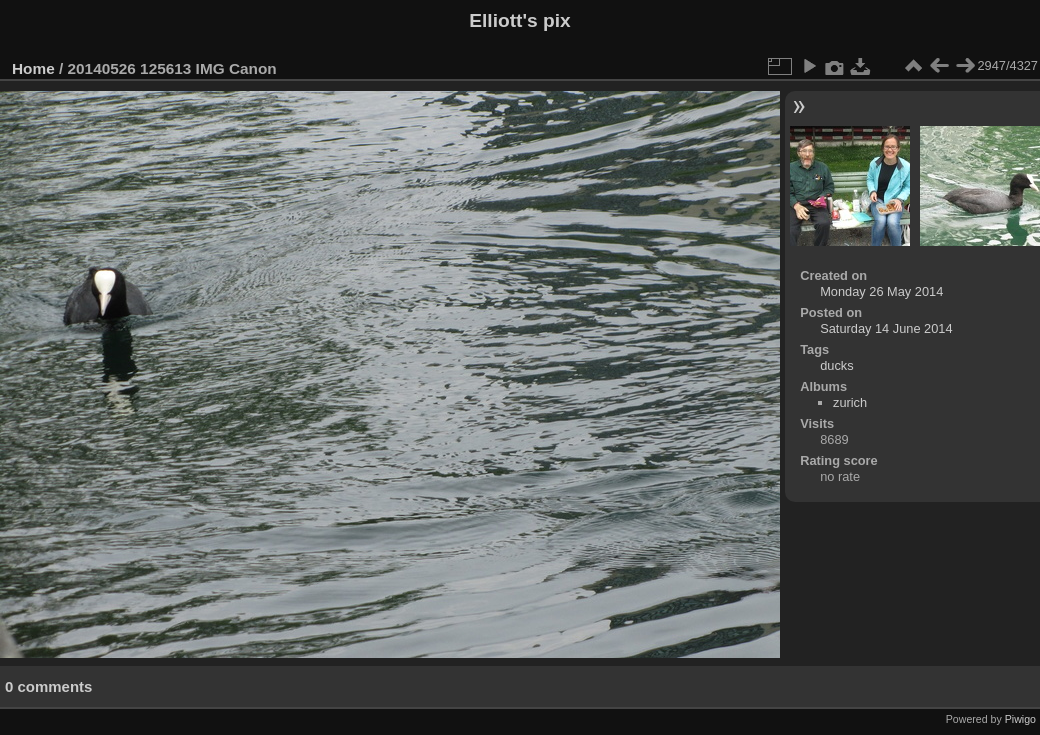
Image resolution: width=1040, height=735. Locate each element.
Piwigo (1020, 719)
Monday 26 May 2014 (881, 291)
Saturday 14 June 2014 (886, 328)
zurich (850, 402)
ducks (836, 365)
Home (33, 68)
